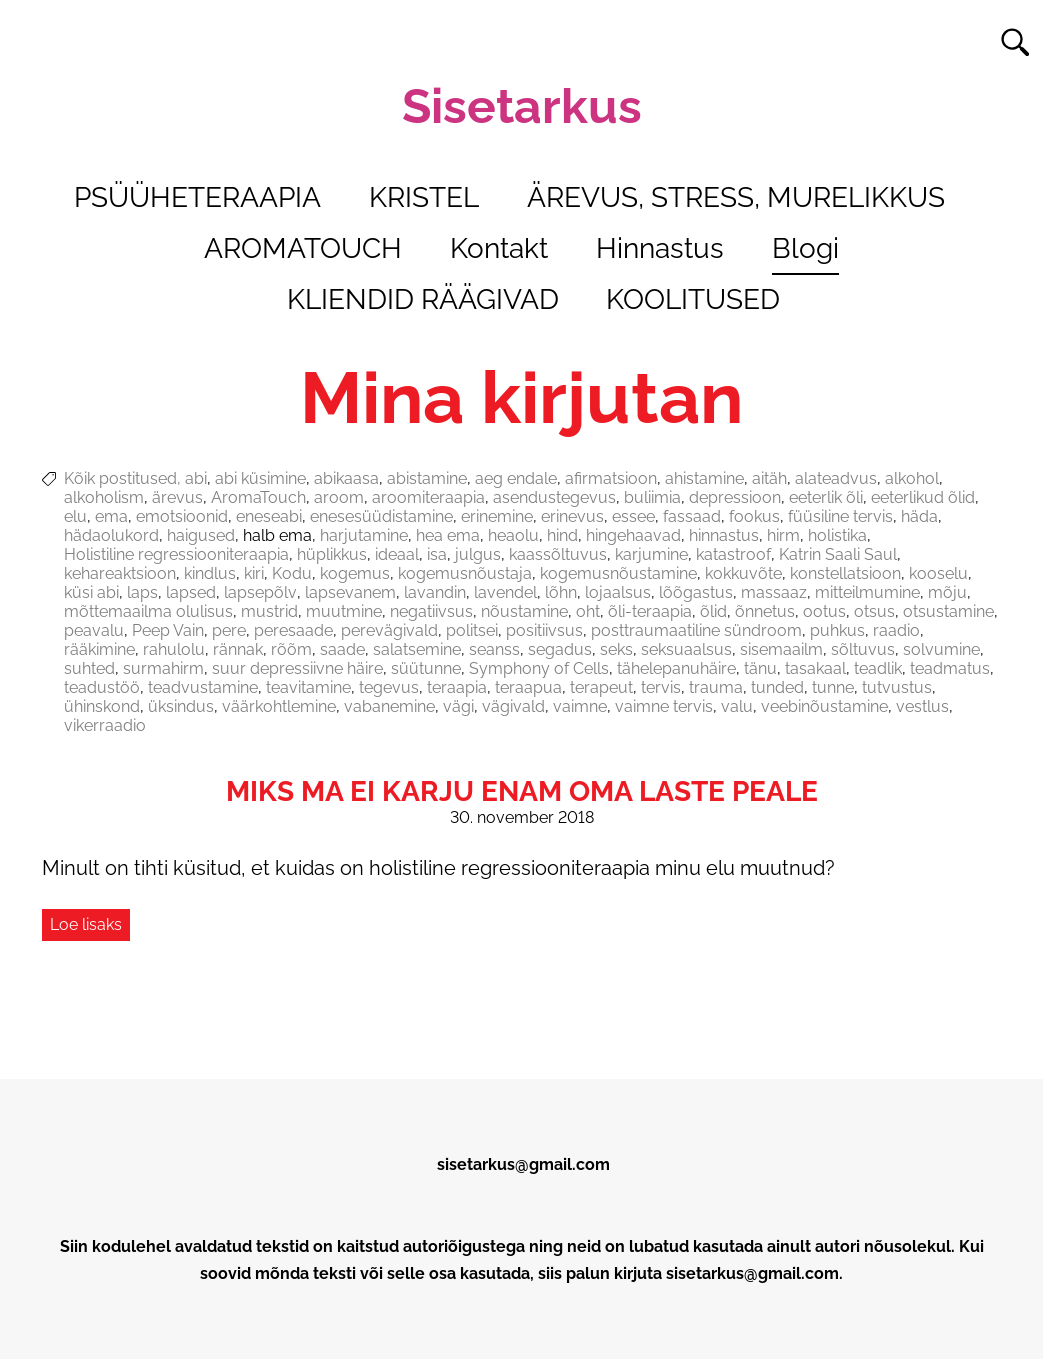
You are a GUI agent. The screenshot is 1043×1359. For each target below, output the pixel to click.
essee (633, 516)
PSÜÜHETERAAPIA (197, 197)
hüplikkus (332, 554)
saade (342, 649)
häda (919, 516)
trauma (716, 687)
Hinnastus (660, 248)
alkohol (912, 478)
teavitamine (308, 687)
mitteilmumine (867, 592)
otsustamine (948, 611)
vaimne (580, 706)
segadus (560, 649)
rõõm (291, 649)
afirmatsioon (611, 478)
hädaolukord (111, 535)
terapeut (601, 687)
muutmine (344, 611)
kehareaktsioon (120, 573)
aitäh (769, 478)
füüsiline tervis (840, 516)
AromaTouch (258, 497)
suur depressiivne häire (297, 668)
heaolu (513, 535)
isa (437, 554)
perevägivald (389, 630)
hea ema (448, 535)
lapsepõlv (260, 592)
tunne (833, 687)
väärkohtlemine (279, 706)
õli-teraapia (650, 611)
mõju (947, 592)
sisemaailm (781, 649)
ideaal (397, 554)
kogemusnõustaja (465, 573)
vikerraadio (105, 725)
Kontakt (499, 248)
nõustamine (524, 611)
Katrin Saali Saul (838, 554)
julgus (478, 554)
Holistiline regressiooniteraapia (176, 554)
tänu (760, 668)
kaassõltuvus (558, 554)
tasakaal (815, 668)
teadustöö (102, 687)
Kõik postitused (120, 478)
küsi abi (91, 592)
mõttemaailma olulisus (148, 611)
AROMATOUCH (303, 248)
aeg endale (516, 478)
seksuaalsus (686, 649)
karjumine (651, 554)
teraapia (457, 687)
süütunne (426, 668)
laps (142, 592)
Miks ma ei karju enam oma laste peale (522, 791)
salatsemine (417, 649)
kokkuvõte (743, 573)
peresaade (293, 630)
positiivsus (544, 630)
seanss (494, 649)
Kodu (292, 573)
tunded (777, 687)
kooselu (938, 573)
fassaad (692, 516)
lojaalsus (618, 592)
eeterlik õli (826, 497)
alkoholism (104, 497)
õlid (713, 611)
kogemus (355, 573)
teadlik (878, 668)
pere (229, 630)
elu (75, 516)
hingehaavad (633, 535)
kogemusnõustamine (618, 573)
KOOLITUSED (693, 299)
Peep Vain (168, 630)
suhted (89, 668)
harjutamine (364, 535)
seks (616, 649)
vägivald (513, 706)
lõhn (561, 592)
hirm (783, 535)
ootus (824, 611)
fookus (754, 516)
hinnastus (724, 535)
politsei (472, 630)
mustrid (269, 611)
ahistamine (704, 478)
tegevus (389, 687)
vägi (458, 706)
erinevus (572, 516)
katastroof (733, 554)
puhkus (837, 630)
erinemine (497, 516)
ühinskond (102, 706)
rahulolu (174, 649)
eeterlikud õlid (923, 497)
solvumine (941, 649)
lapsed (191, 592)
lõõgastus (696, 592)
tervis (661, 687)
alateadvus (836, 478)
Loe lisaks (86, 924)
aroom (339, 497)
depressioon (735, 497)
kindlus (210, 573)
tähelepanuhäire (676, 668)
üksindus (181, 706)
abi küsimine (260, 478)
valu (737, 706)
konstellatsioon (845, 573)
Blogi (805, 248)
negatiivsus (431, 611)
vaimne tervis (664, 706)
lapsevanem (350, 592)
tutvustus (897, 687)
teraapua (528, 687)
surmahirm (163, 668)
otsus (874, 611)
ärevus (177, 497)
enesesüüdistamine (381, 516)
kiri (254, 573)
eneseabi (269, 516)
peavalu (94, 630)
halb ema (277, 535)
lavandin (435, 592)
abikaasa (346, 478)
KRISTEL (424, 197)
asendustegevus (554, 497)
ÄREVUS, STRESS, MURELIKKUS (736, 197)
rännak (238, 649)
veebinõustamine (824, 706)
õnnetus (765, 611)
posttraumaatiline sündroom (696, 630)
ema (111, 516)
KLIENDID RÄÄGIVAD (423, 299)
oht (588, 611)
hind (562, 535)
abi (196, 478)
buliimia (652, 497)
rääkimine (99, 649)
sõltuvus (863, 649)
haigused (201, 535)
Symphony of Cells (539, 668)
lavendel (505, 592)
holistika (837, 535)
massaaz (774, 592)
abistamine (427, 478)
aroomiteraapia (428, 497)
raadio (896, 630)
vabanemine (389, 706)
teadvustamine (203, 687)
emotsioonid (182, 516)
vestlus (922, 706)
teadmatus (950, 668)
